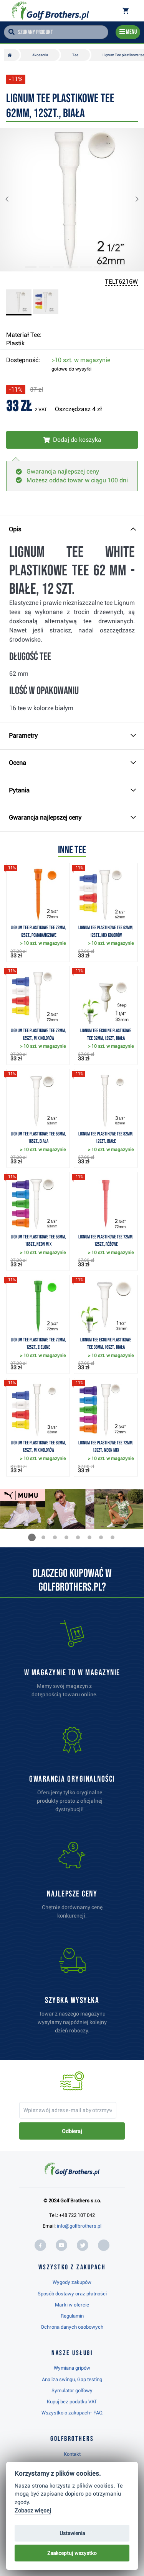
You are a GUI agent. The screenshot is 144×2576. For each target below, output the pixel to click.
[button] (13, 199)
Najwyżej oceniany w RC (42, 2553)
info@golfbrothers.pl (79, 2226)
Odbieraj (72, 2131)
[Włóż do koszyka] (72, 440)
